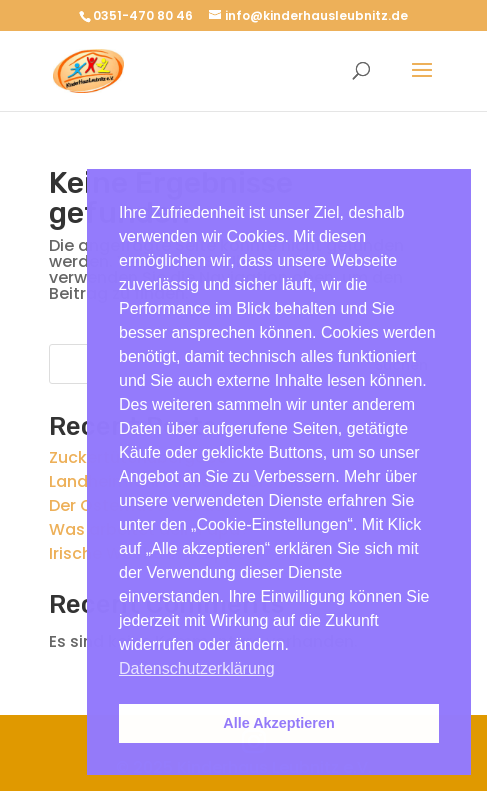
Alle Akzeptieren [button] (278, 723)
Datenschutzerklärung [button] (197, 668)
